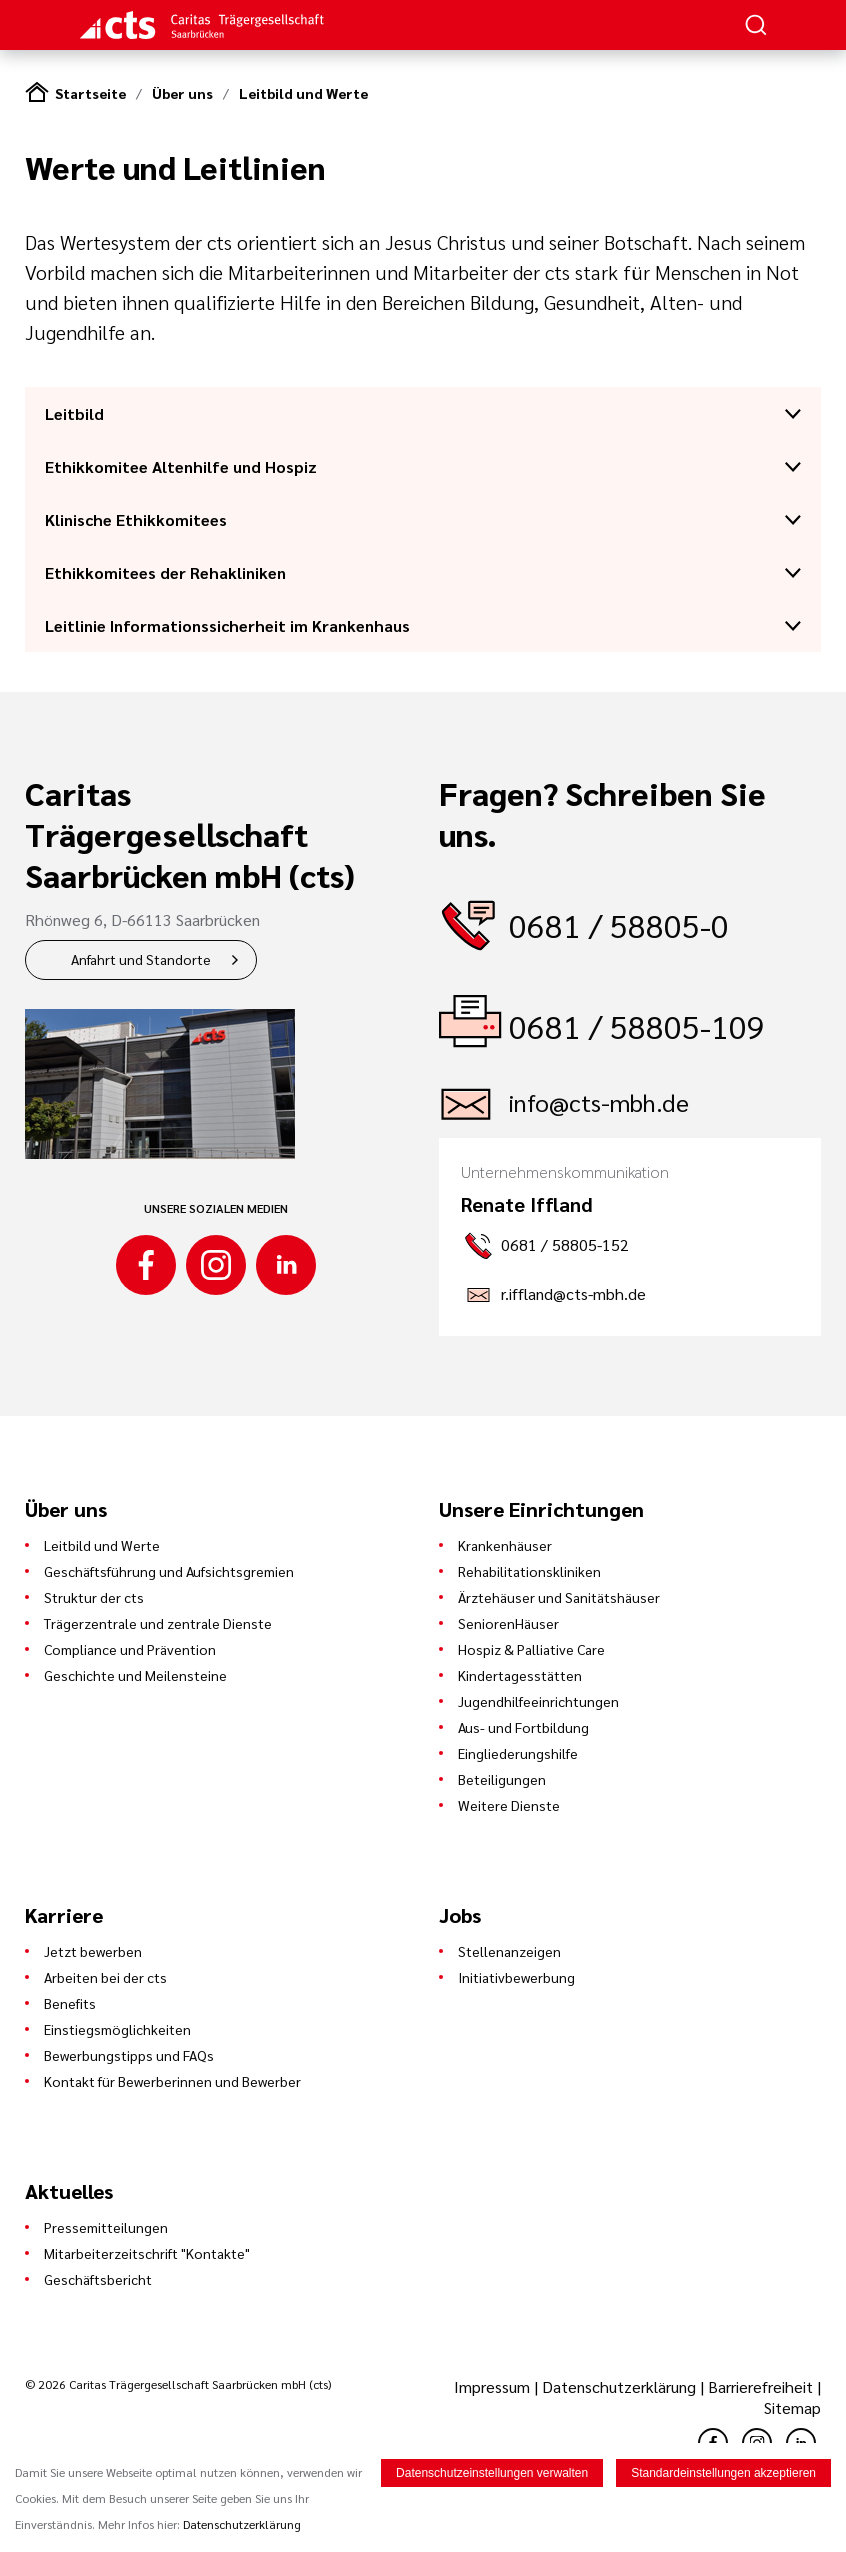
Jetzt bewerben (93, 1951)
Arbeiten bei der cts (105, 1977)
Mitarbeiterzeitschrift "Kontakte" (147, 2253)
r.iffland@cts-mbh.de (573, 1293)
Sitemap (792, 2407)
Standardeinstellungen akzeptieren (723, 2473)
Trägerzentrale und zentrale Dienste (158, 1623)
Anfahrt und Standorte (141, 959)
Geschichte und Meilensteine (135, 1675)
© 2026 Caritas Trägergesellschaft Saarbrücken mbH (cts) (178, 2384)
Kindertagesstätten (520, 1675)
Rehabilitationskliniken (529, 1571)
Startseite (90, 93)
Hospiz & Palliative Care (531, 1649)
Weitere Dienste (509, 1805)
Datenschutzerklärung (619, 2386)
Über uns (182, 93)
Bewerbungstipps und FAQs (129, 2055)
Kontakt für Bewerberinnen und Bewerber (172, 2081)
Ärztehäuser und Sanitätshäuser (559, 1597)
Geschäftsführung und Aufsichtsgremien (169, 1571)
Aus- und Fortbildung (523, 1727)
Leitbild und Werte (303, 93)
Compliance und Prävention (130, 1649)
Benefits (70, 2003)
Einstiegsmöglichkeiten (117, 2029)
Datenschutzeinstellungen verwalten (492, 2473)
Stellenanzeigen (509, 1951)
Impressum (494, 2386)
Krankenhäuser (505, 1545)
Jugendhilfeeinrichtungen (538, 1701)
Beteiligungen (502, 1779)
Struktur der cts (94, 1597)
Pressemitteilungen (106, 2227)
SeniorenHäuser (508, 1623)
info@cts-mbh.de (599, 1102)
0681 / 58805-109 (637, 1025)
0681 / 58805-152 (565, 1244)
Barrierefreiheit (760, 2386)
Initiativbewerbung (516, 1977)
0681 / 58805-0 (619, 924)
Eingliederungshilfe (518, 1753)
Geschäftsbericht (98, 2279)
